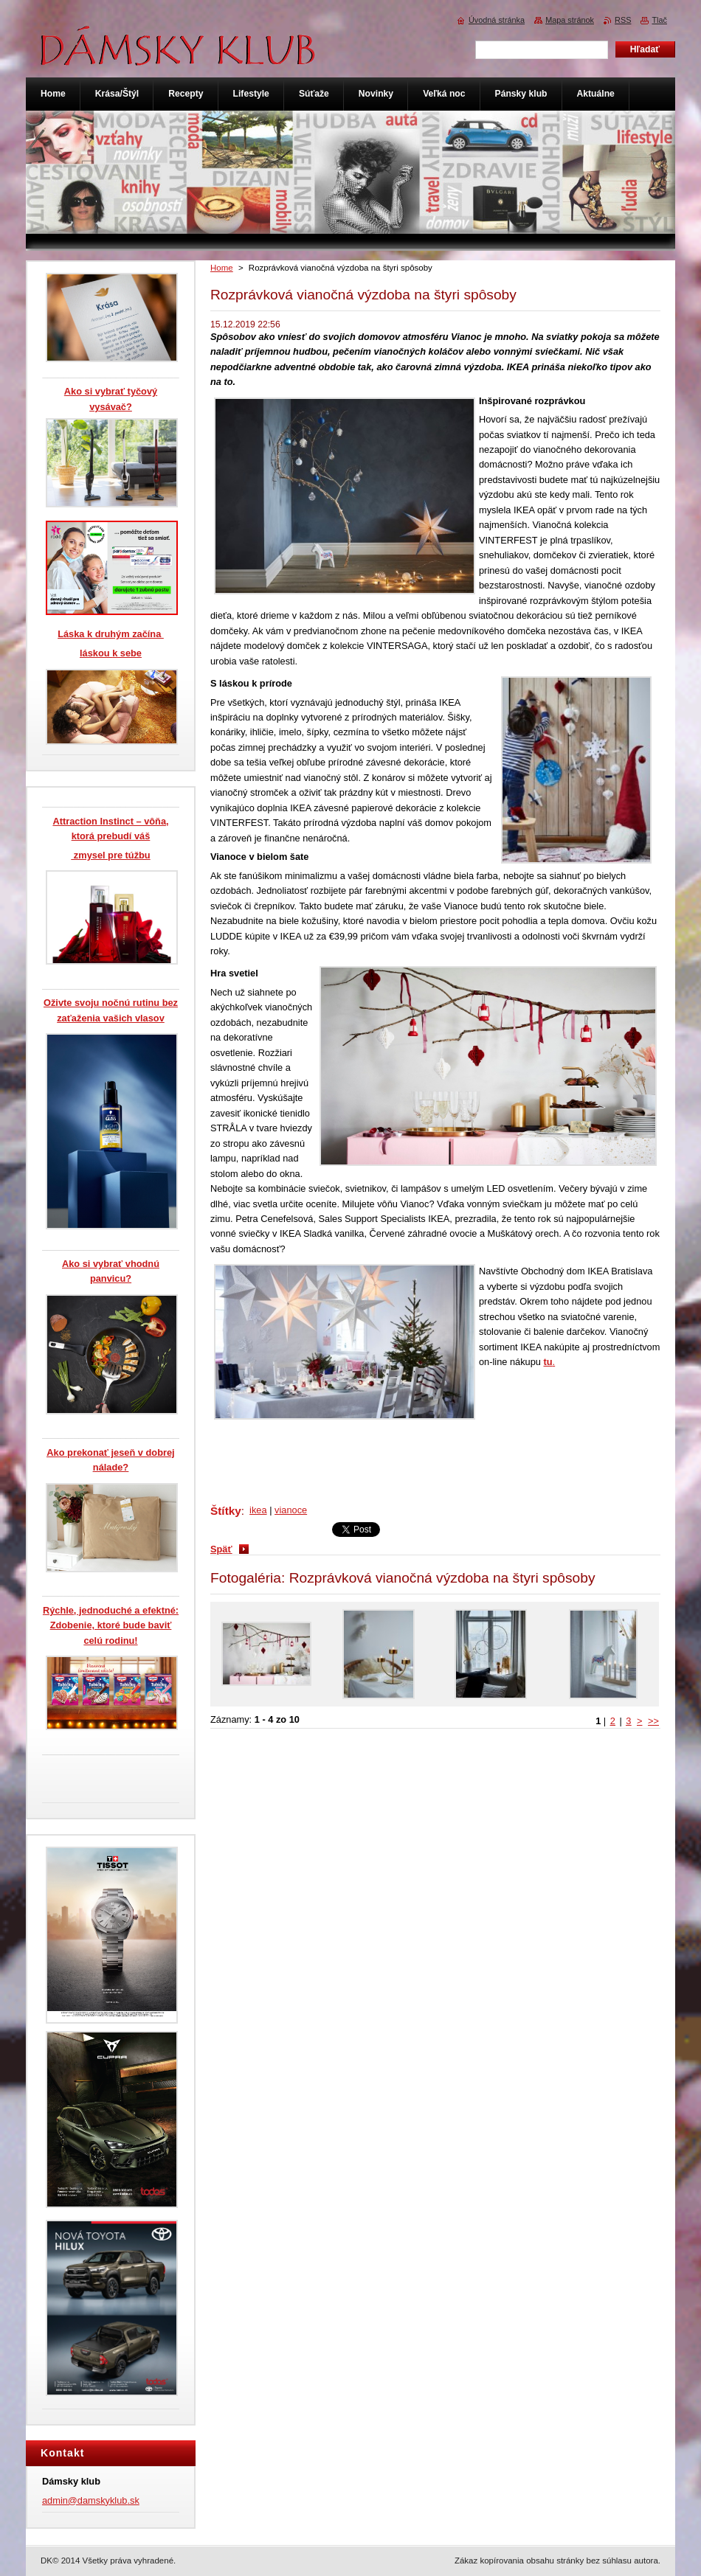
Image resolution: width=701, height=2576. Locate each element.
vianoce (290, 1510)
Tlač (659, 19)
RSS (623, 19)
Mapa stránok (569, 19)
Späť (221, 1549)
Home (221, 267)
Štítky (225, 1510)
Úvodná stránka (497, 19)
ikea (257, 1510)
